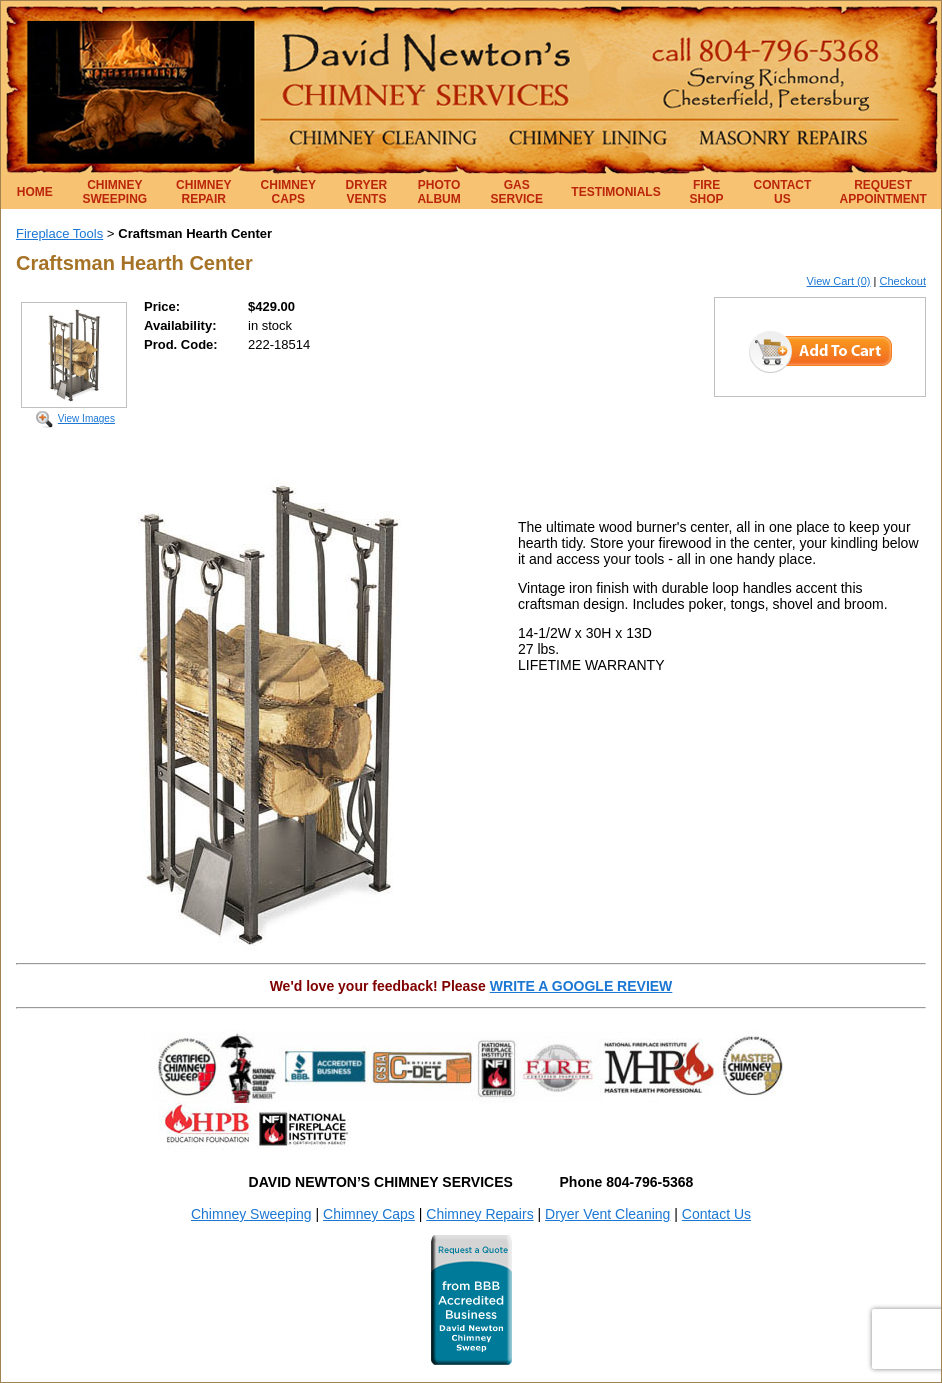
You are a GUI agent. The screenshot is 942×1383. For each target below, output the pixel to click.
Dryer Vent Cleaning (607, 1214)
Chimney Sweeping (251, 1214)
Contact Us (716, 1214)
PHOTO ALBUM (438, 192)
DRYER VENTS (367, 192)
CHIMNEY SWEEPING (115, 192)
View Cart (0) (839, 281)
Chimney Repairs (479, 1214)
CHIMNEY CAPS (288, 192)
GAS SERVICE (517, 192)
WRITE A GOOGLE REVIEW (581, 986)
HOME (35, 192)
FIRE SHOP (707, 192)
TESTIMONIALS (615, 192)
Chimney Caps (369, 1214)
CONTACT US (783, 192)
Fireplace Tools (59, 233)
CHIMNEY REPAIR (203, 192)
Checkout (903, 281)
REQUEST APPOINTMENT (883, 192)
